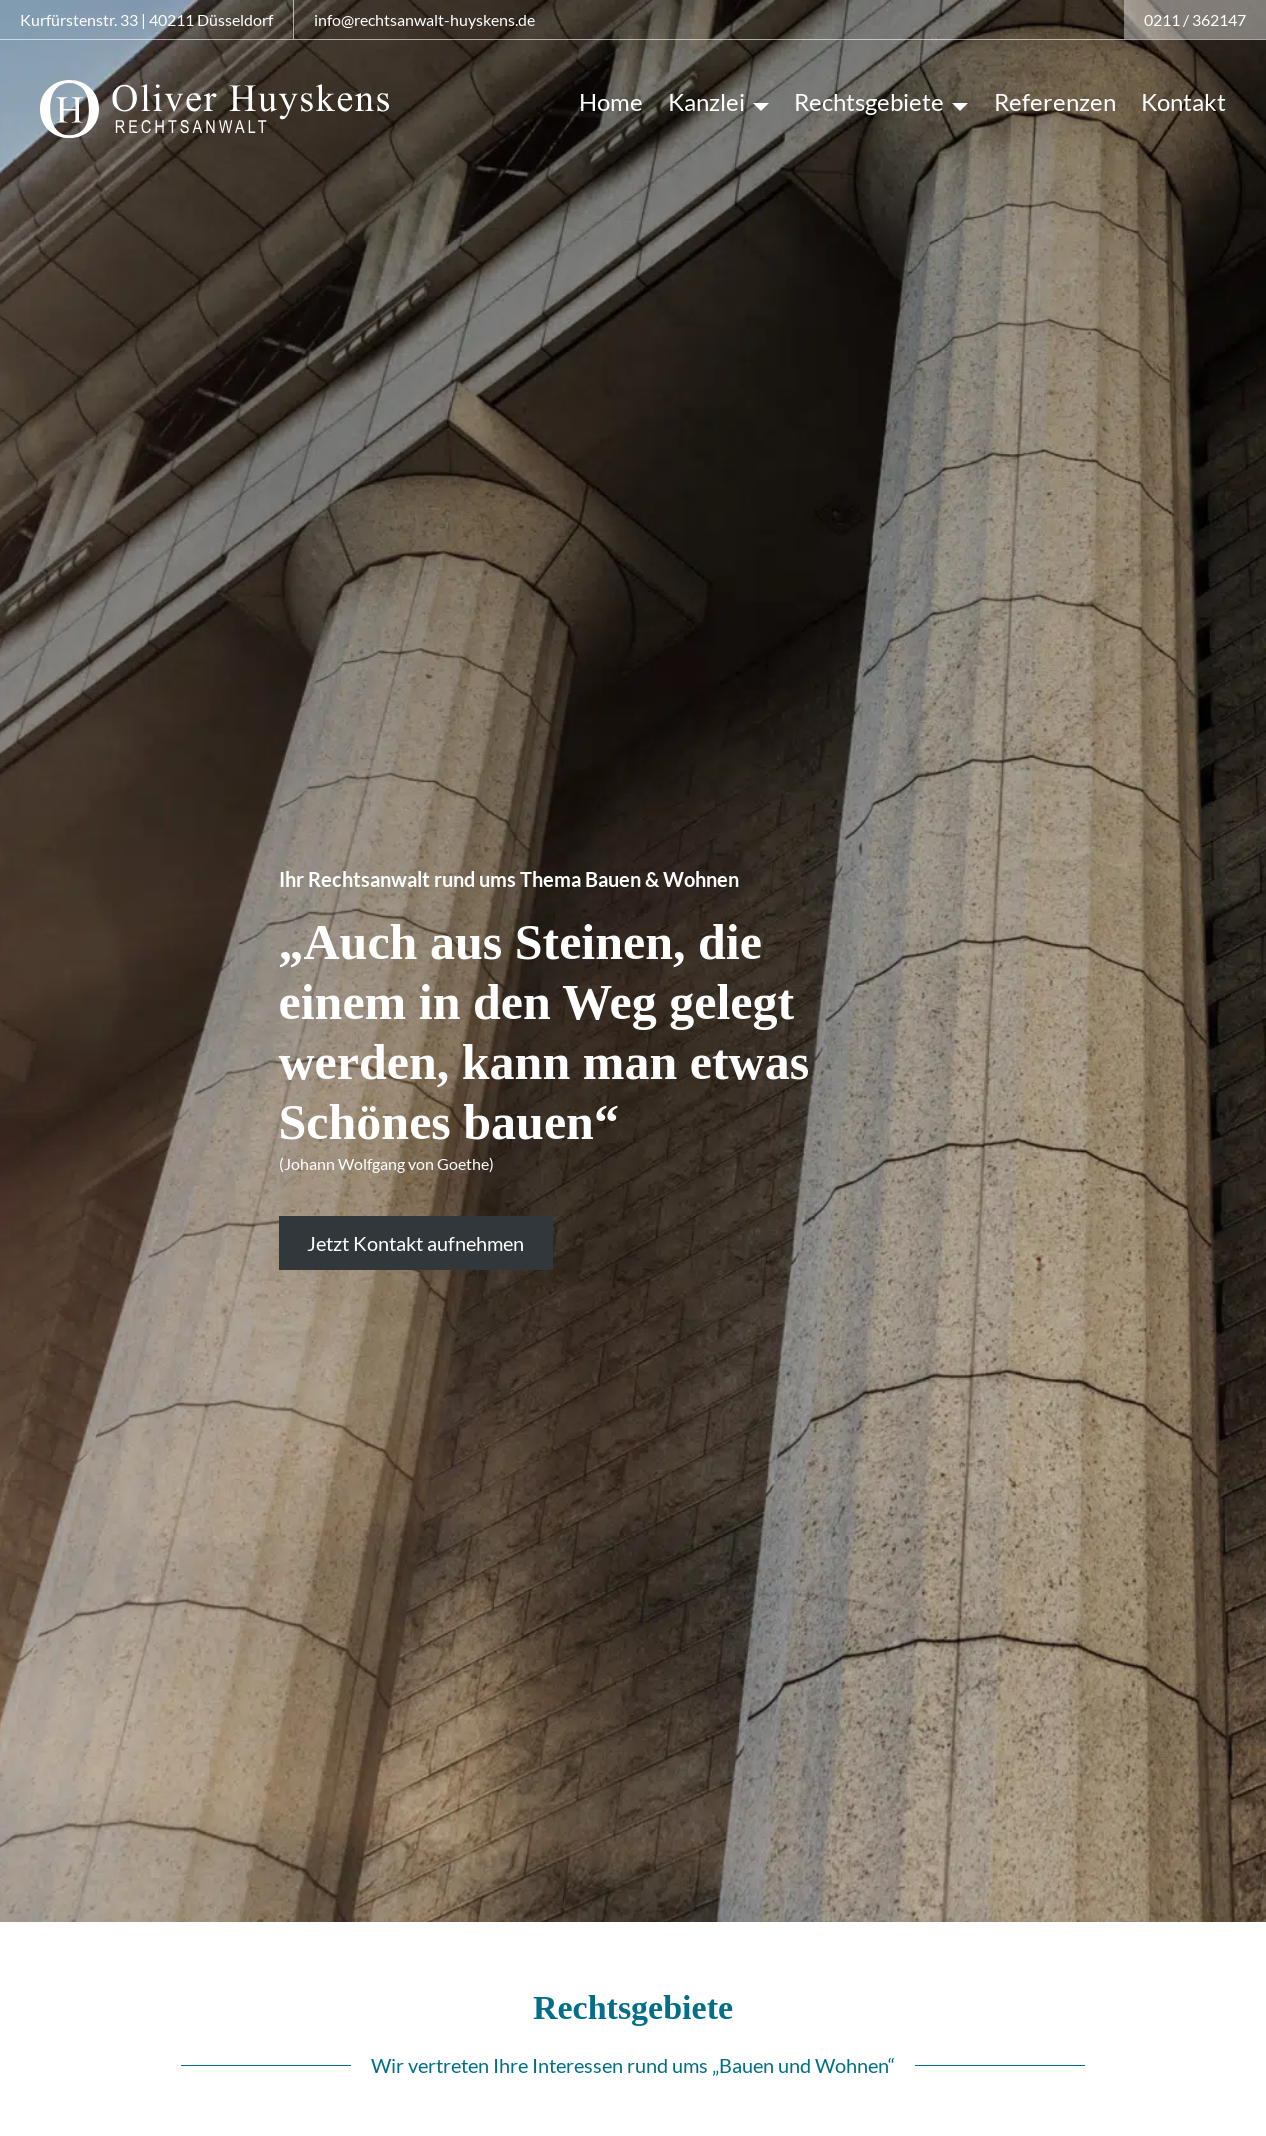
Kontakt (1183, 101)
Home (611, 101)
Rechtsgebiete (869, 101)
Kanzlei (706, 101)
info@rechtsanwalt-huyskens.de (424, 19)
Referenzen (1055, 101)
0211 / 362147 (1195, 19)
